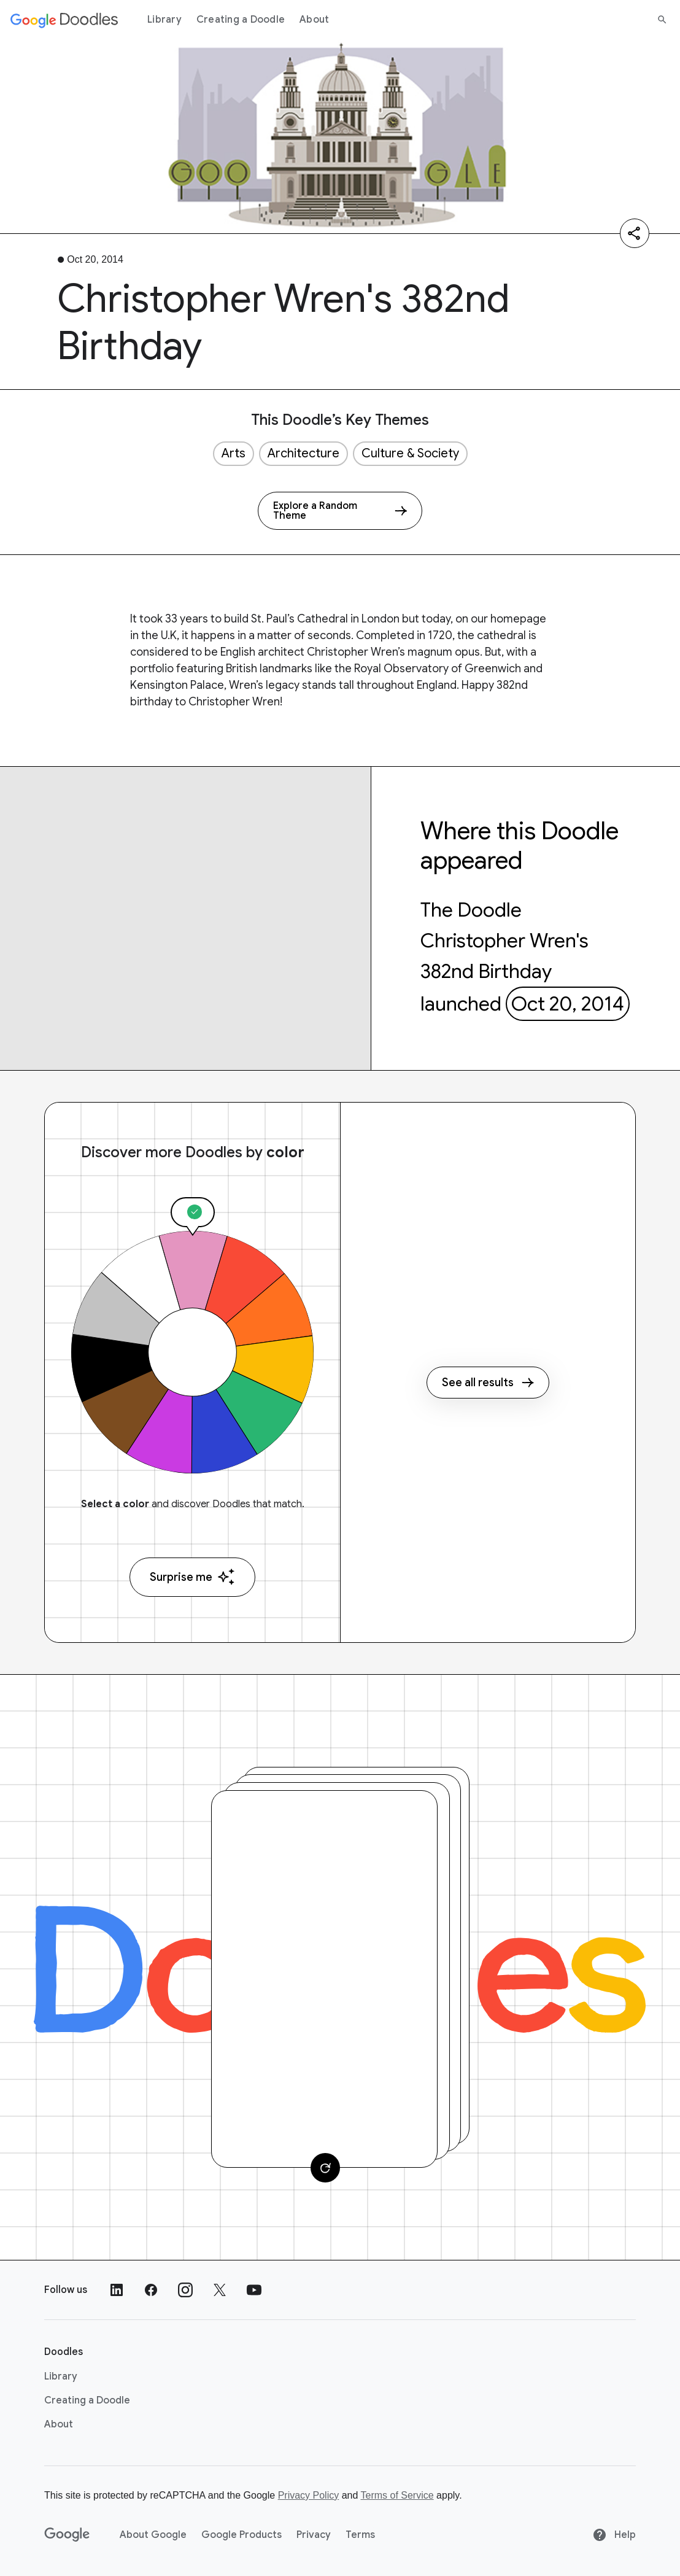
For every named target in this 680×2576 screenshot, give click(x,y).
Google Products (241, 2535)
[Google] (67, 2535)
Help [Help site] (614, 2535)
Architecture (303, 453)
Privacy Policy (308, 2495)
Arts (233, 453)
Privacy (313, 2535)
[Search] (662, 19)
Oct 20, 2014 (567, 1003)
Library (164, 20)
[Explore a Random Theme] (340, 511)
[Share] (634, 233)
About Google (153, 2535)
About (314, 20)
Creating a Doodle (240, 20)
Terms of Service (397, 2495)
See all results (488, 1382)
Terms (360, 2535)
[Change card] (325, 2167)
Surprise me (192, 1577)
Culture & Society (410, 453)
